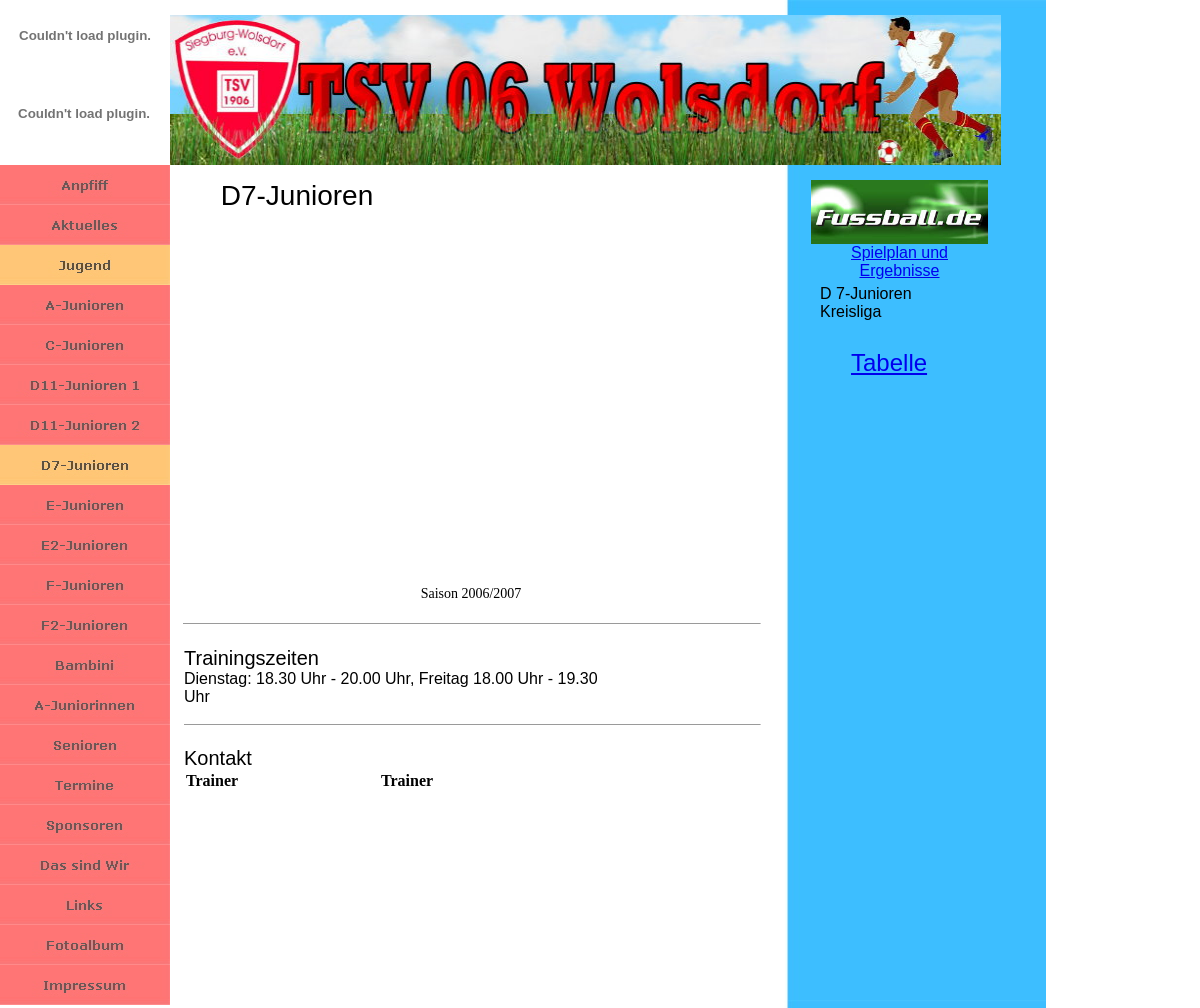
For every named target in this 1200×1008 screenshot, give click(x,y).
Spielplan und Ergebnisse (899, 261)
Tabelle (889, 362)
